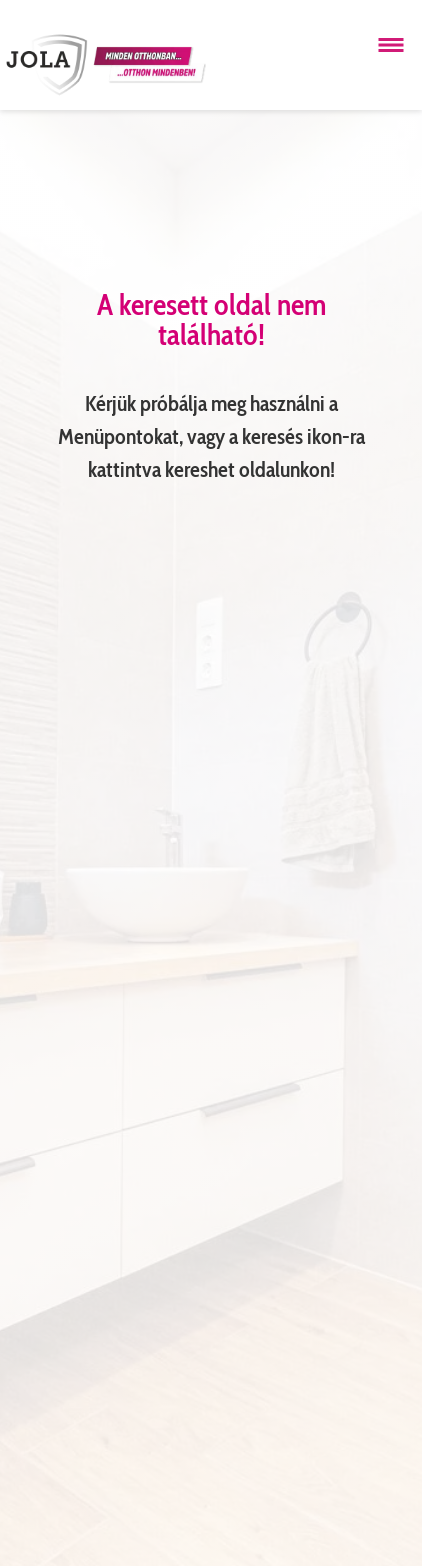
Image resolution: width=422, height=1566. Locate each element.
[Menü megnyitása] (391, 45)
